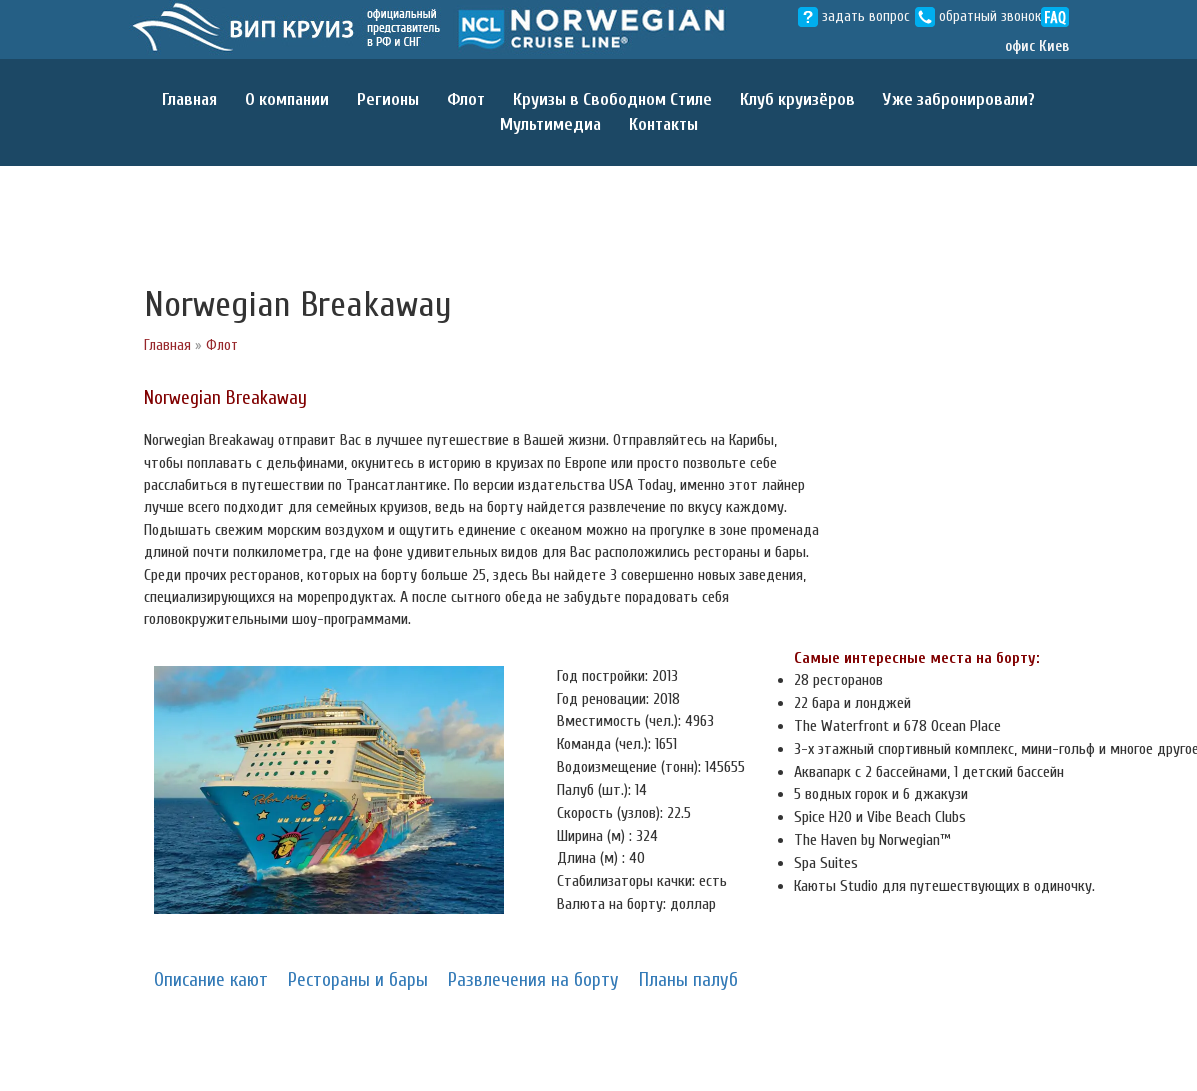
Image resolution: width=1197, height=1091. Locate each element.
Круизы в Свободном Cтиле (612, 99)
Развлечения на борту (533, 980)
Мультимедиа (550, 124)
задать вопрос (854, 16)
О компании (287, 99)
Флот (466, 99)
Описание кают (211, 980)
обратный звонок (978, 16)
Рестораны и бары (358, 980)
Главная (189, 99)
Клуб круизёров (797, 99)
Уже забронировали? (959, 99)
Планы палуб (688, 980)
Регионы (388, 99)
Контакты (663, 124)
